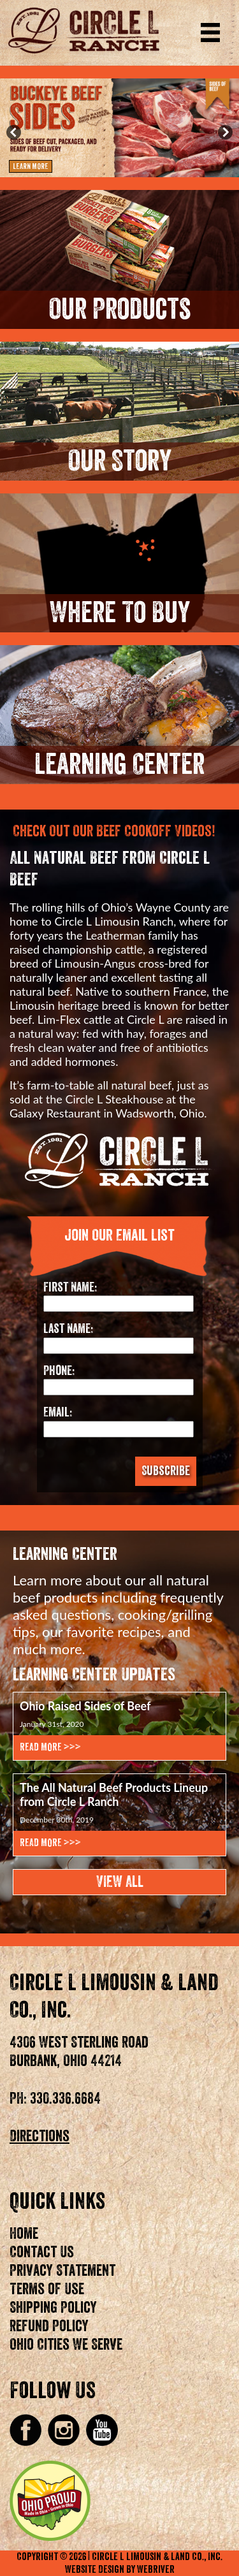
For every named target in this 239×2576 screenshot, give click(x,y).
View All (119, 1881)
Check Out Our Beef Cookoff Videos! (114, 831)
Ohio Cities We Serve (66, 2344)
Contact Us (42, 2252)
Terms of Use (47, 2289)
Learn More (30, 166)
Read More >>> (50, 1747)
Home (24, 2233)
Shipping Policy (53, 2307)
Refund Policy (49, 2326)
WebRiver (156, 2570)
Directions (39, 2136)
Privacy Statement (62, 2270)
